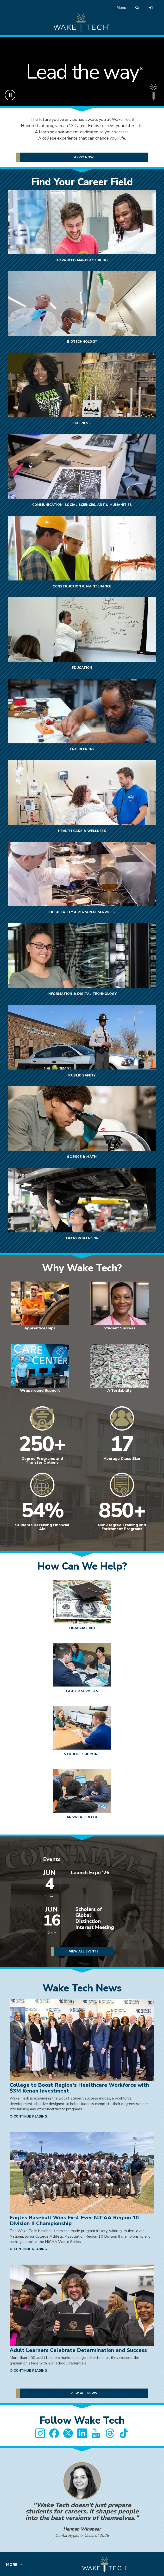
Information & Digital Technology (82, 994)
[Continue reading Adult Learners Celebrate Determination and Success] (29, 2371)
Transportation (82, 1238)
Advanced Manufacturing (82, 260)
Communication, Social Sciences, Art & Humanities (82, 504)
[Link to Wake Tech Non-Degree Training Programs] (122, 1506)
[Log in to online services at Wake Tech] (150, 7)
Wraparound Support (40, 1390)
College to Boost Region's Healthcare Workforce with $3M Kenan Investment (79, 2087)
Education (82, 667)
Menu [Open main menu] (121, 8)
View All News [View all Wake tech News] (83, 2393)
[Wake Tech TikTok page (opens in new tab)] (124, 2433)
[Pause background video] (10, 95)
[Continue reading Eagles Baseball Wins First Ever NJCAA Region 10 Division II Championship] (29, 2250)
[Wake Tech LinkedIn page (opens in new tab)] (82, 2433)
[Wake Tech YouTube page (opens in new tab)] (96, 2433)
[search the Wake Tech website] (137, 7)
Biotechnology (82, 341)
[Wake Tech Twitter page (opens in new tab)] (68, 2433)
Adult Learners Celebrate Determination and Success (78, 2350)
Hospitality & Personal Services (82, 912)
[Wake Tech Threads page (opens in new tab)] (110, 2433)
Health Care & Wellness (82, 831)
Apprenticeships (40, 1328)
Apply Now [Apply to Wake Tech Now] (84, 157)
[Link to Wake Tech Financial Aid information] (42, 1506)
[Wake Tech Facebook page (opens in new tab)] (54, 2433)
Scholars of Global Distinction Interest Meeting (94, 1918)
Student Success (119, 1328)
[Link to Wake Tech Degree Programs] (42, 1439)
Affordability (119, 1390)
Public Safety (81, 1075)
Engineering (82, 749)
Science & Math (82, 1156)
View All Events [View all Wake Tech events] (84, 1951)
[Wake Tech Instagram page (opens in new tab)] (40, 2433)
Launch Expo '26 (90, 1873)
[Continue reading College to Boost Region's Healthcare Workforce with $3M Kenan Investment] (29, 2117)
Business (82, 423)
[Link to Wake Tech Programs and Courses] (122, 1439)
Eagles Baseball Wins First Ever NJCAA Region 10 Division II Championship (74, 2220)
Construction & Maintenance (82, 586)
